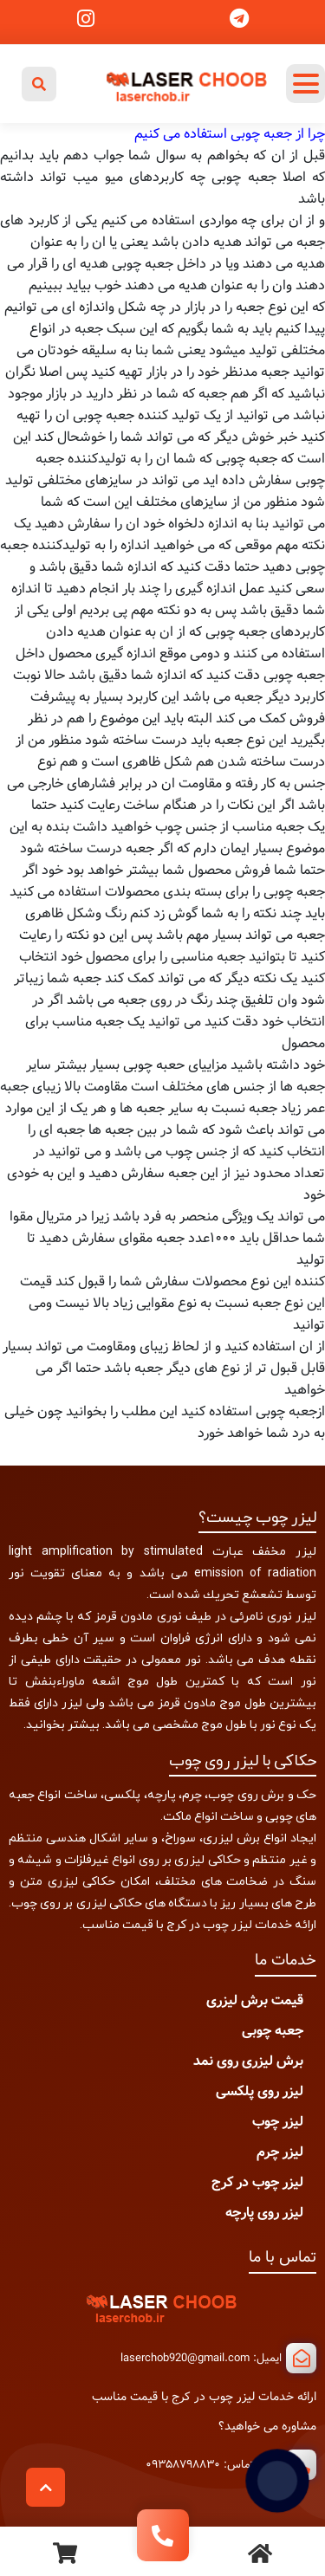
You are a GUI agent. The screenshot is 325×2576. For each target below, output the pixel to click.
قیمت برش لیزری (254, 2000)
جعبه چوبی (272, 2031)
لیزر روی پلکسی (259, 2091)
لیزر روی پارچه (264, 2212)
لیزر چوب (277, 2122)
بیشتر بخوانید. (61, 1724)
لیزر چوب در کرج (257, 2182)
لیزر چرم (280, 2152)
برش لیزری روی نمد (248, 2061)
